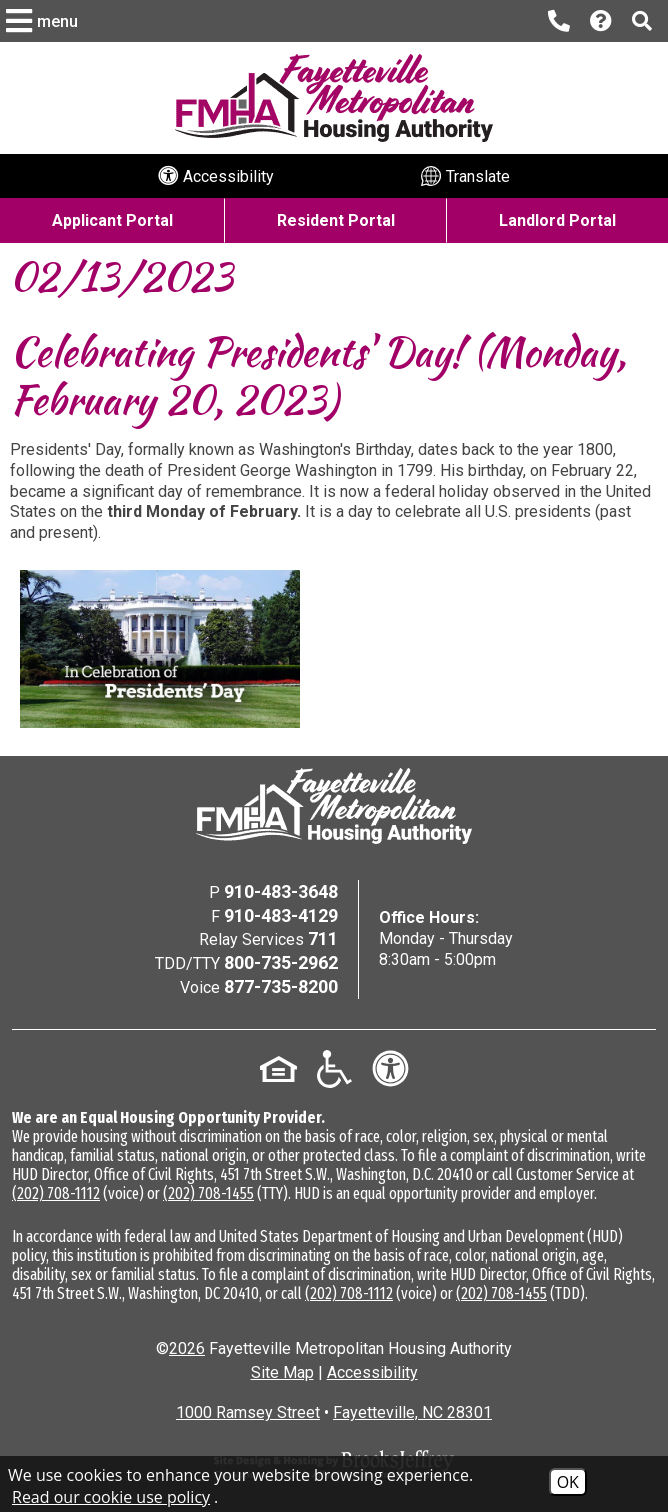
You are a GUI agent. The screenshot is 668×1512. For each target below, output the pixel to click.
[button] (44, 21)
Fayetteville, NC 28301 (412, 1412)
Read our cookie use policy (111, 1497)
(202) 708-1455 (208, 1193)
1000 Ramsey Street (248, 1412)
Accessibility (372, 1372)
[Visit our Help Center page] (601, 21)
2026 (187, 1348)
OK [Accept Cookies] (568, 1482)
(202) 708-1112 (56, 1193)
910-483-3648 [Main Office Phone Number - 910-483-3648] (281, 891)
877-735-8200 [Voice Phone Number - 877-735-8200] (281, 986)
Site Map (282, 1372)
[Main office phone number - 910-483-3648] (559, 21)
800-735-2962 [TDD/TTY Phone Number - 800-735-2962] (281, 962)
